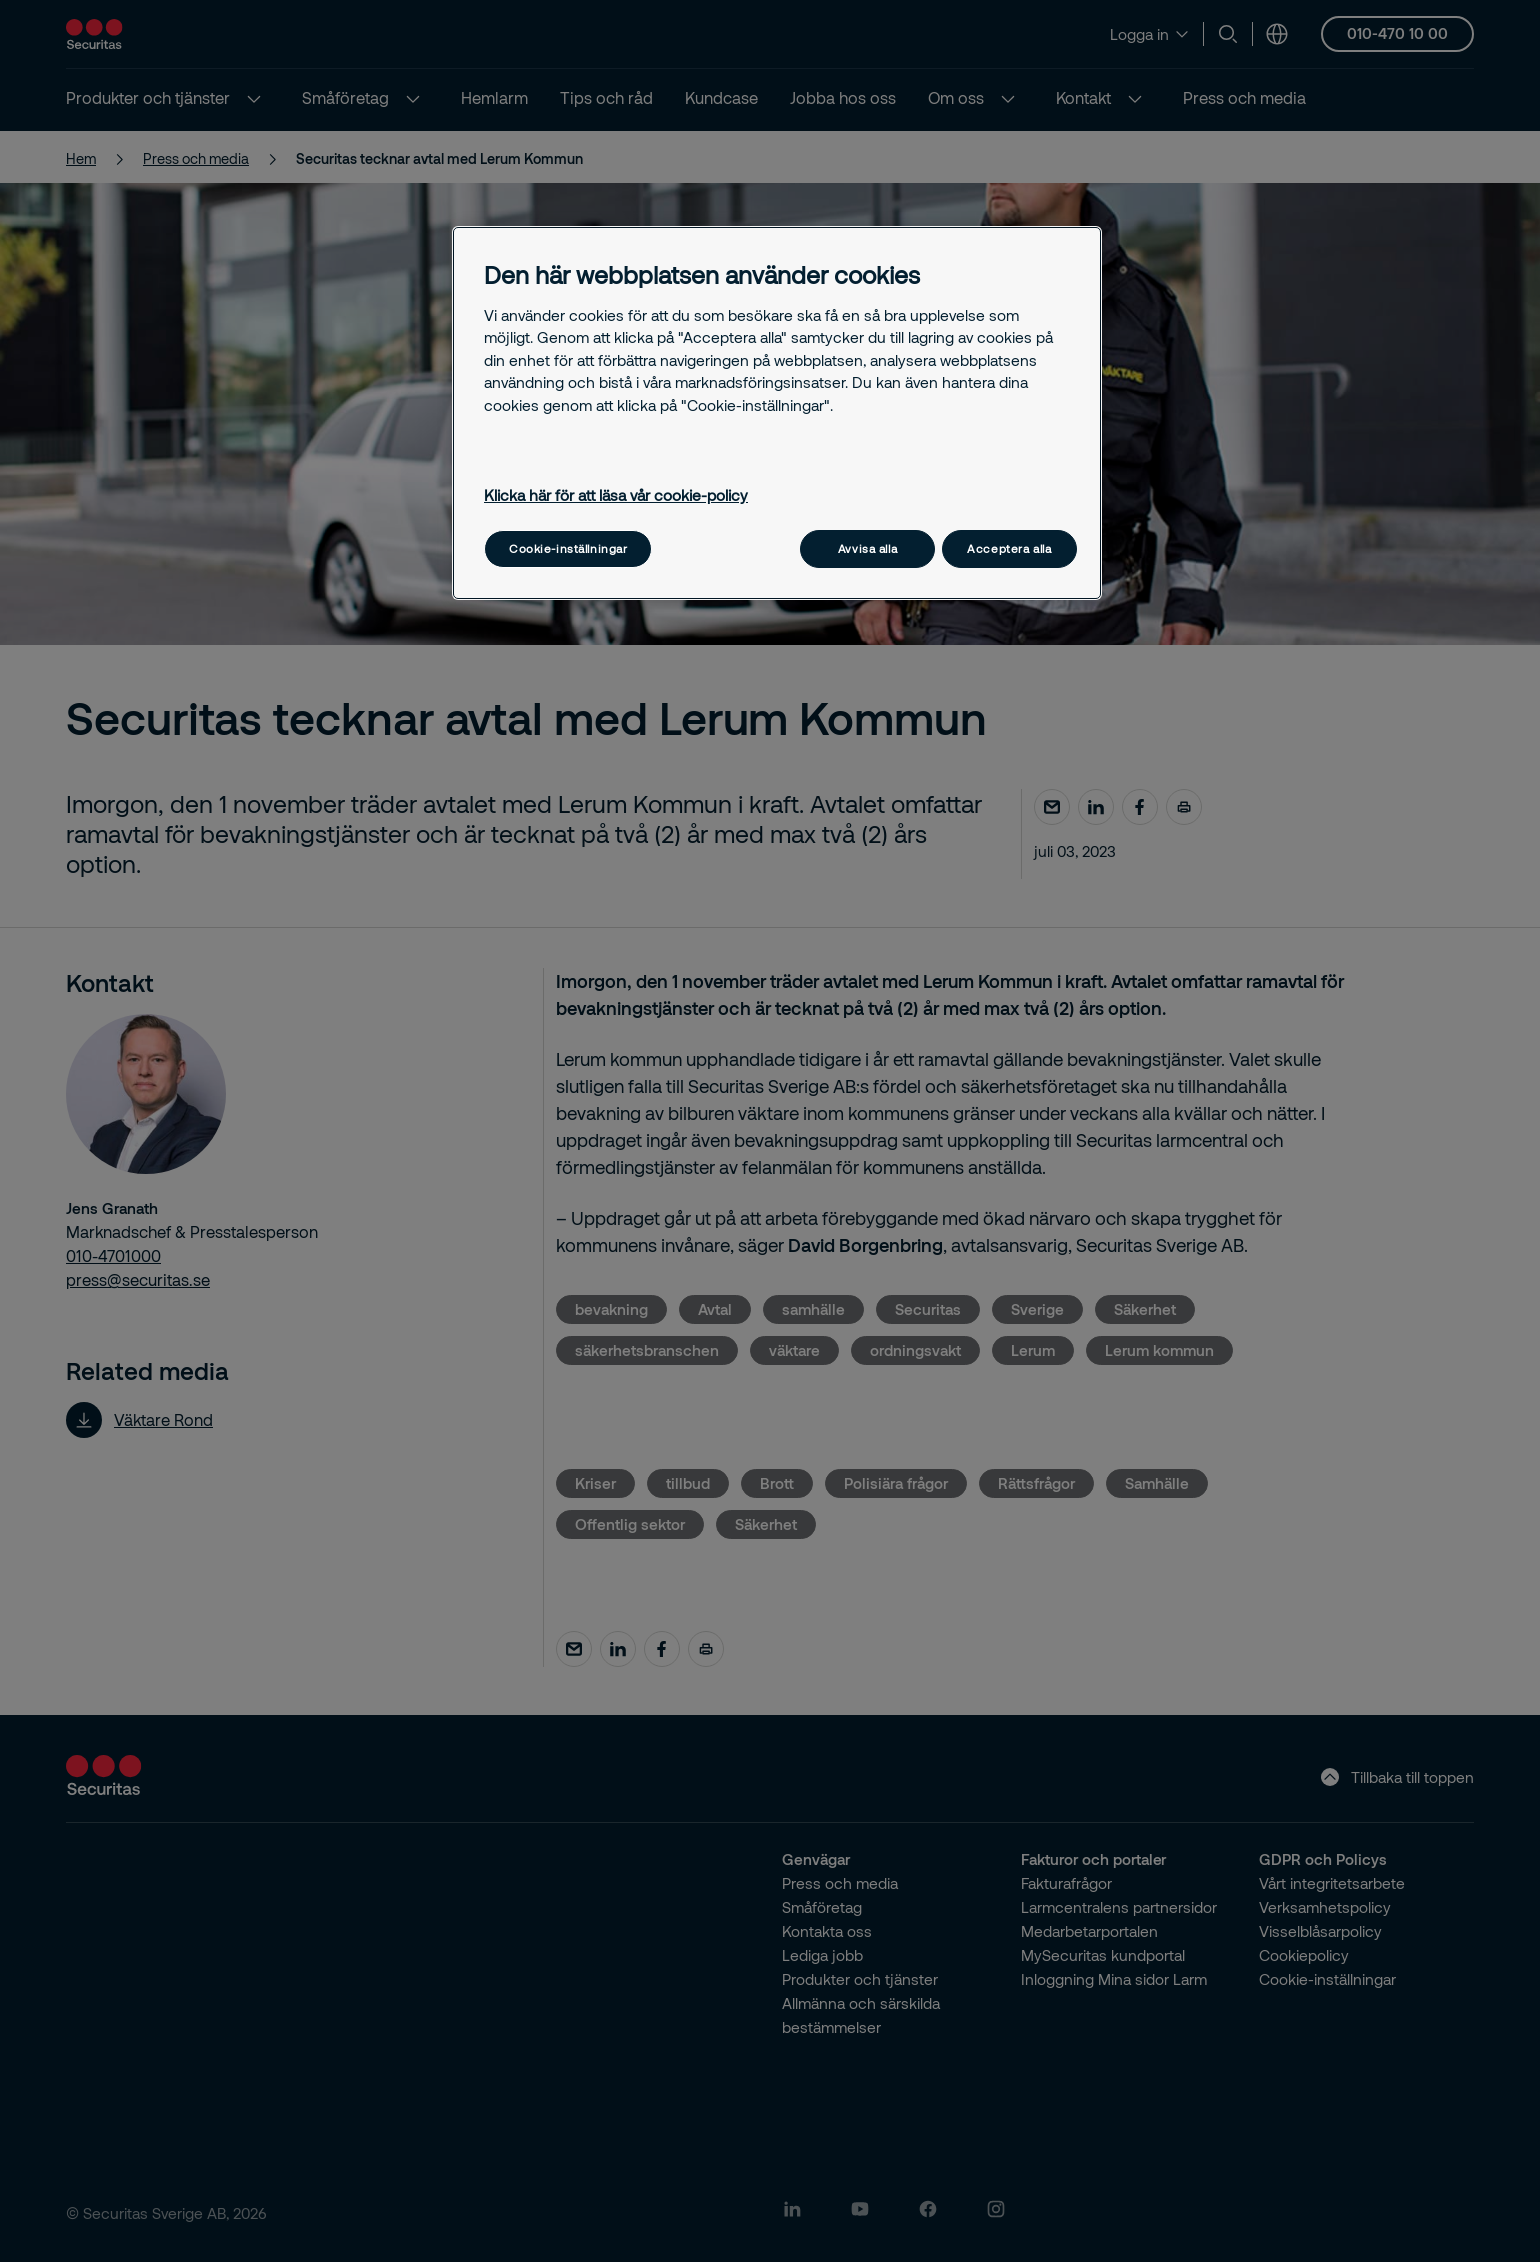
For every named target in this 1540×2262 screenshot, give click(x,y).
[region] (777, 412)
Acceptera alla (1009, 548)
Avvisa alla (867, 548)
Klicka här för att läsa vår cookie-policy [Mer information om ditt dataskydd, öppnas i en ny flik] (616, 495)
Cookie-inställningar (568, 548)
